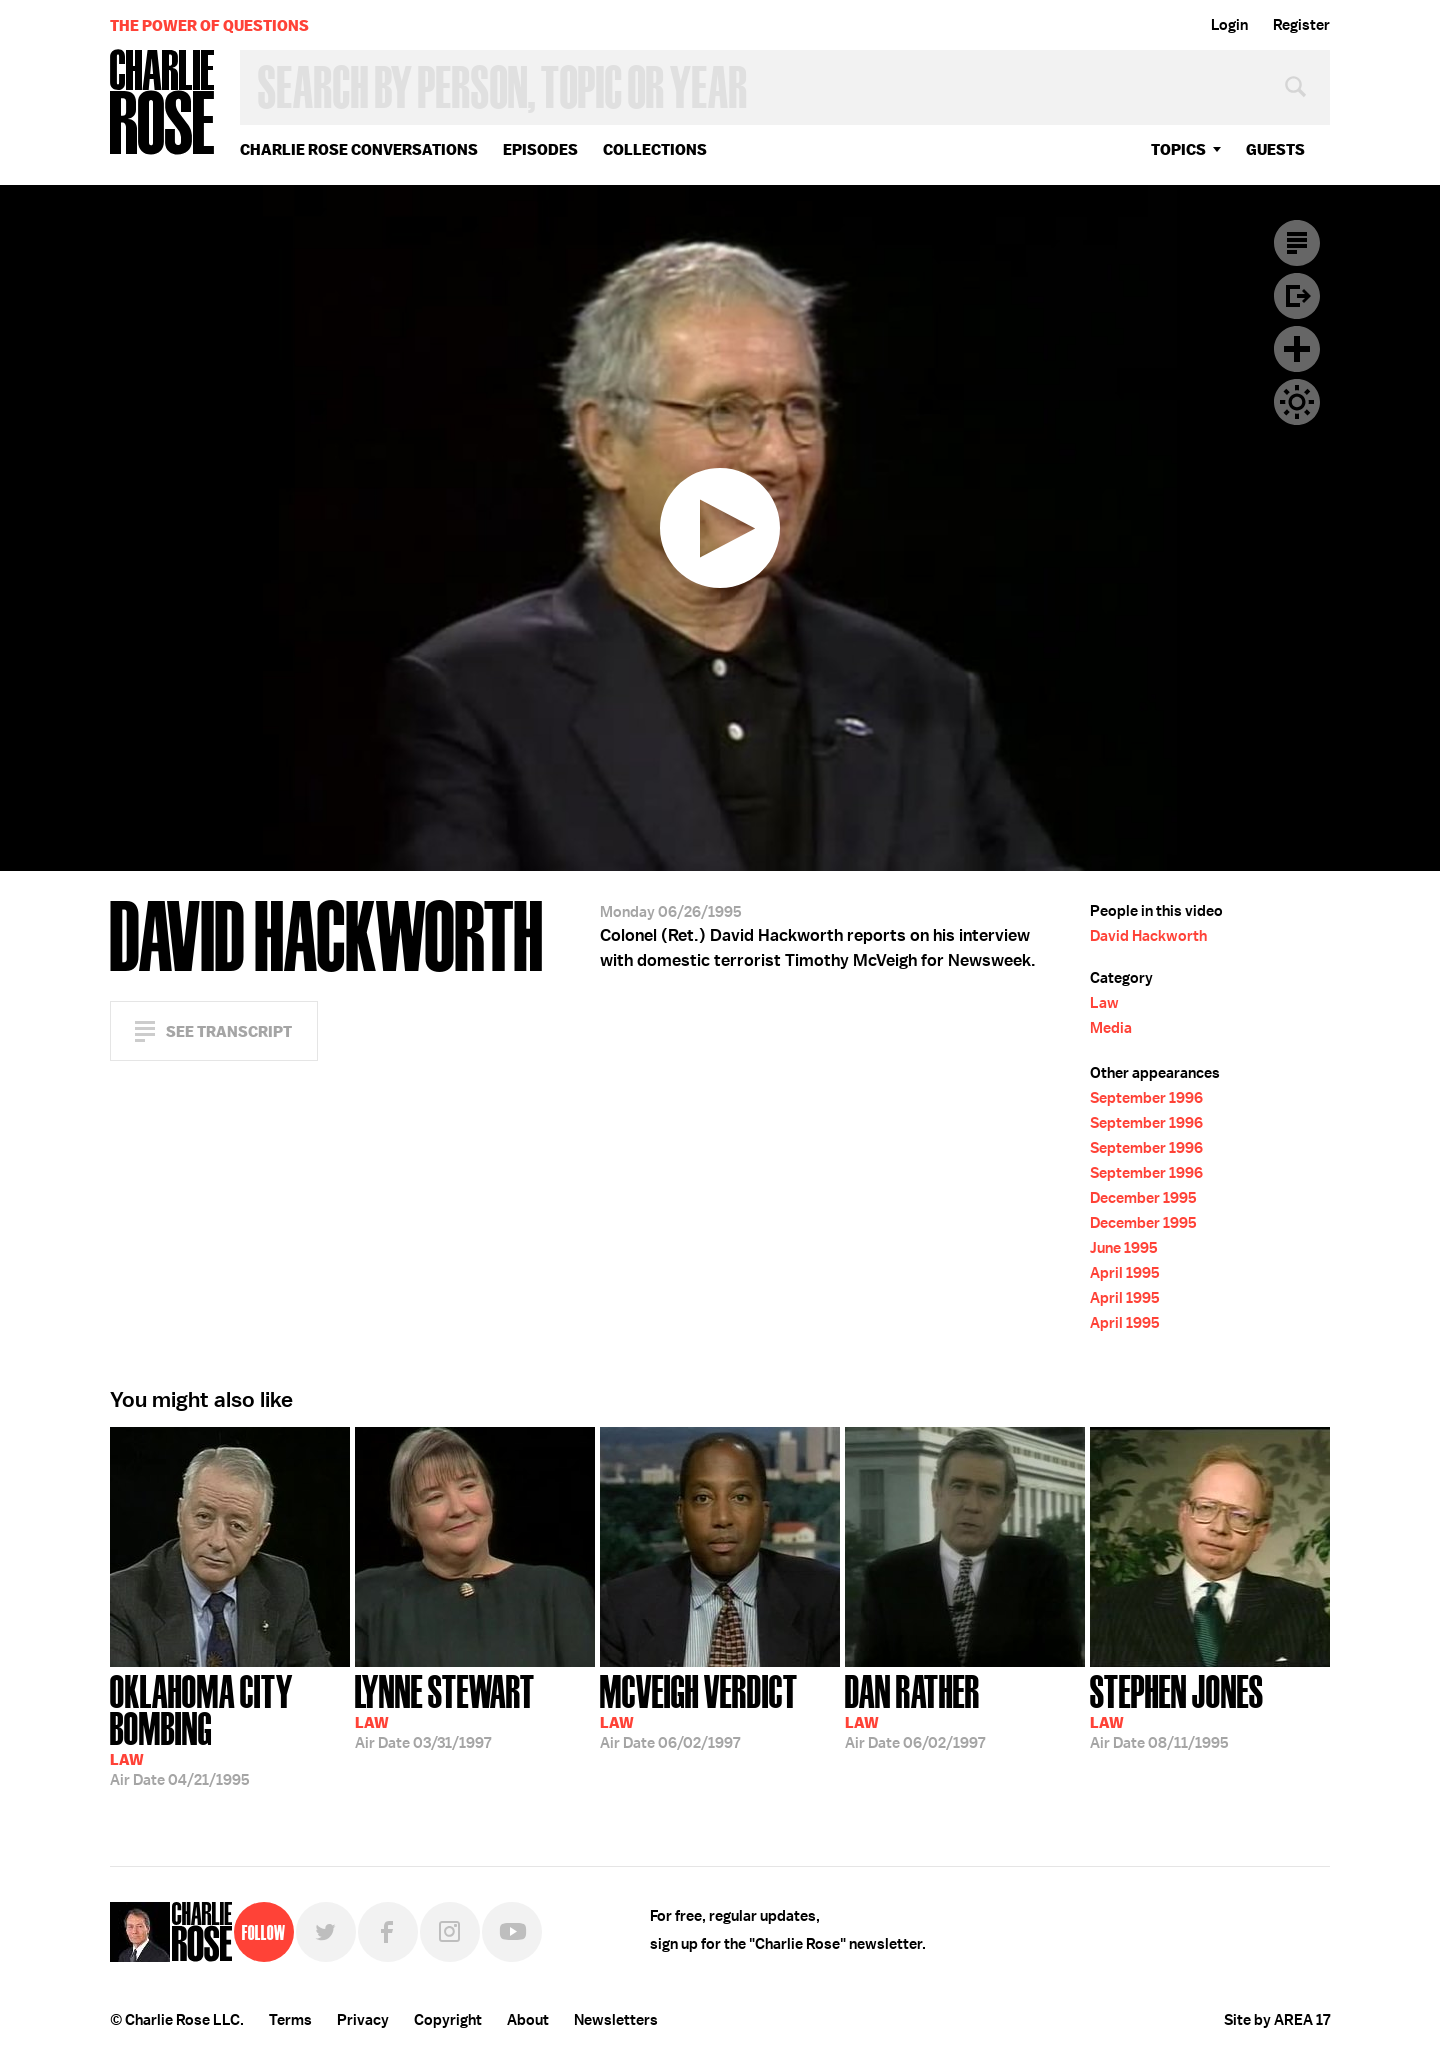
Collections (655, 149)
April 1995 (1125, 1273)
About (528, 2020)
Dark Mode (1297, 402)
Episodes (540, 149)
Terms (290, 2020)
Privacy (363, 2020)
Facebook (388, 1932)
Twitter (326, 1932)
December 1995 (1143, 1198)
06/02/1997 (699, 1710)
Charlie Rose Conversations (359, 149)
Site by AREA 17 (1277, 2020)
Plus (1297, 349)
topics (1178, 149)
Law (1104, 1003)
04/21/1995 (230, 1728)
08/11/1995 (1177, 1710)
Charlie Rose (163, 103)
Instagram (450, 1932)
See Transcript (229, 1031)
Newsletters (616, 2020)
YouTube (512, 1932)
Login (1229, 25)
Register (1301, 25)
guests (1275, 149)
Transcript (1297, 243)
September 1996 (1146, 1098)
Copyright (448, 2020)
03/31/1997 (445, 1710)
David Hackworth (1148, 936)
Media (1111, 1028)
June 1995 (1124, 1248)
